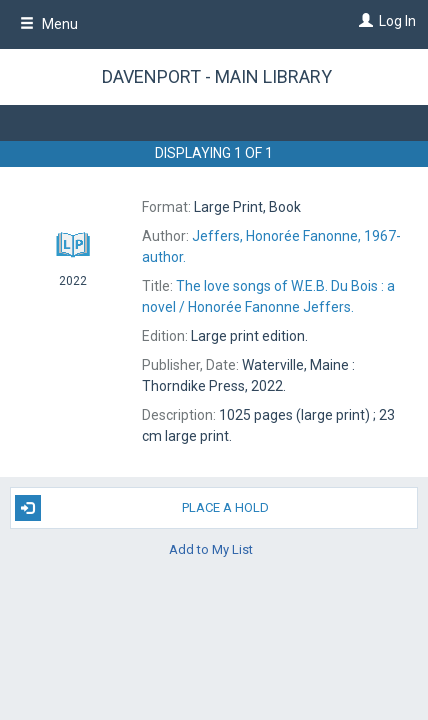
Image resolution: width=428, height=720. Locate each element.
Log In (397, 21)
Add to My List (211, 549)
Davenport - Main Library (217, 76)
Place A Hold (142, 508)
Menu (49, 24)
